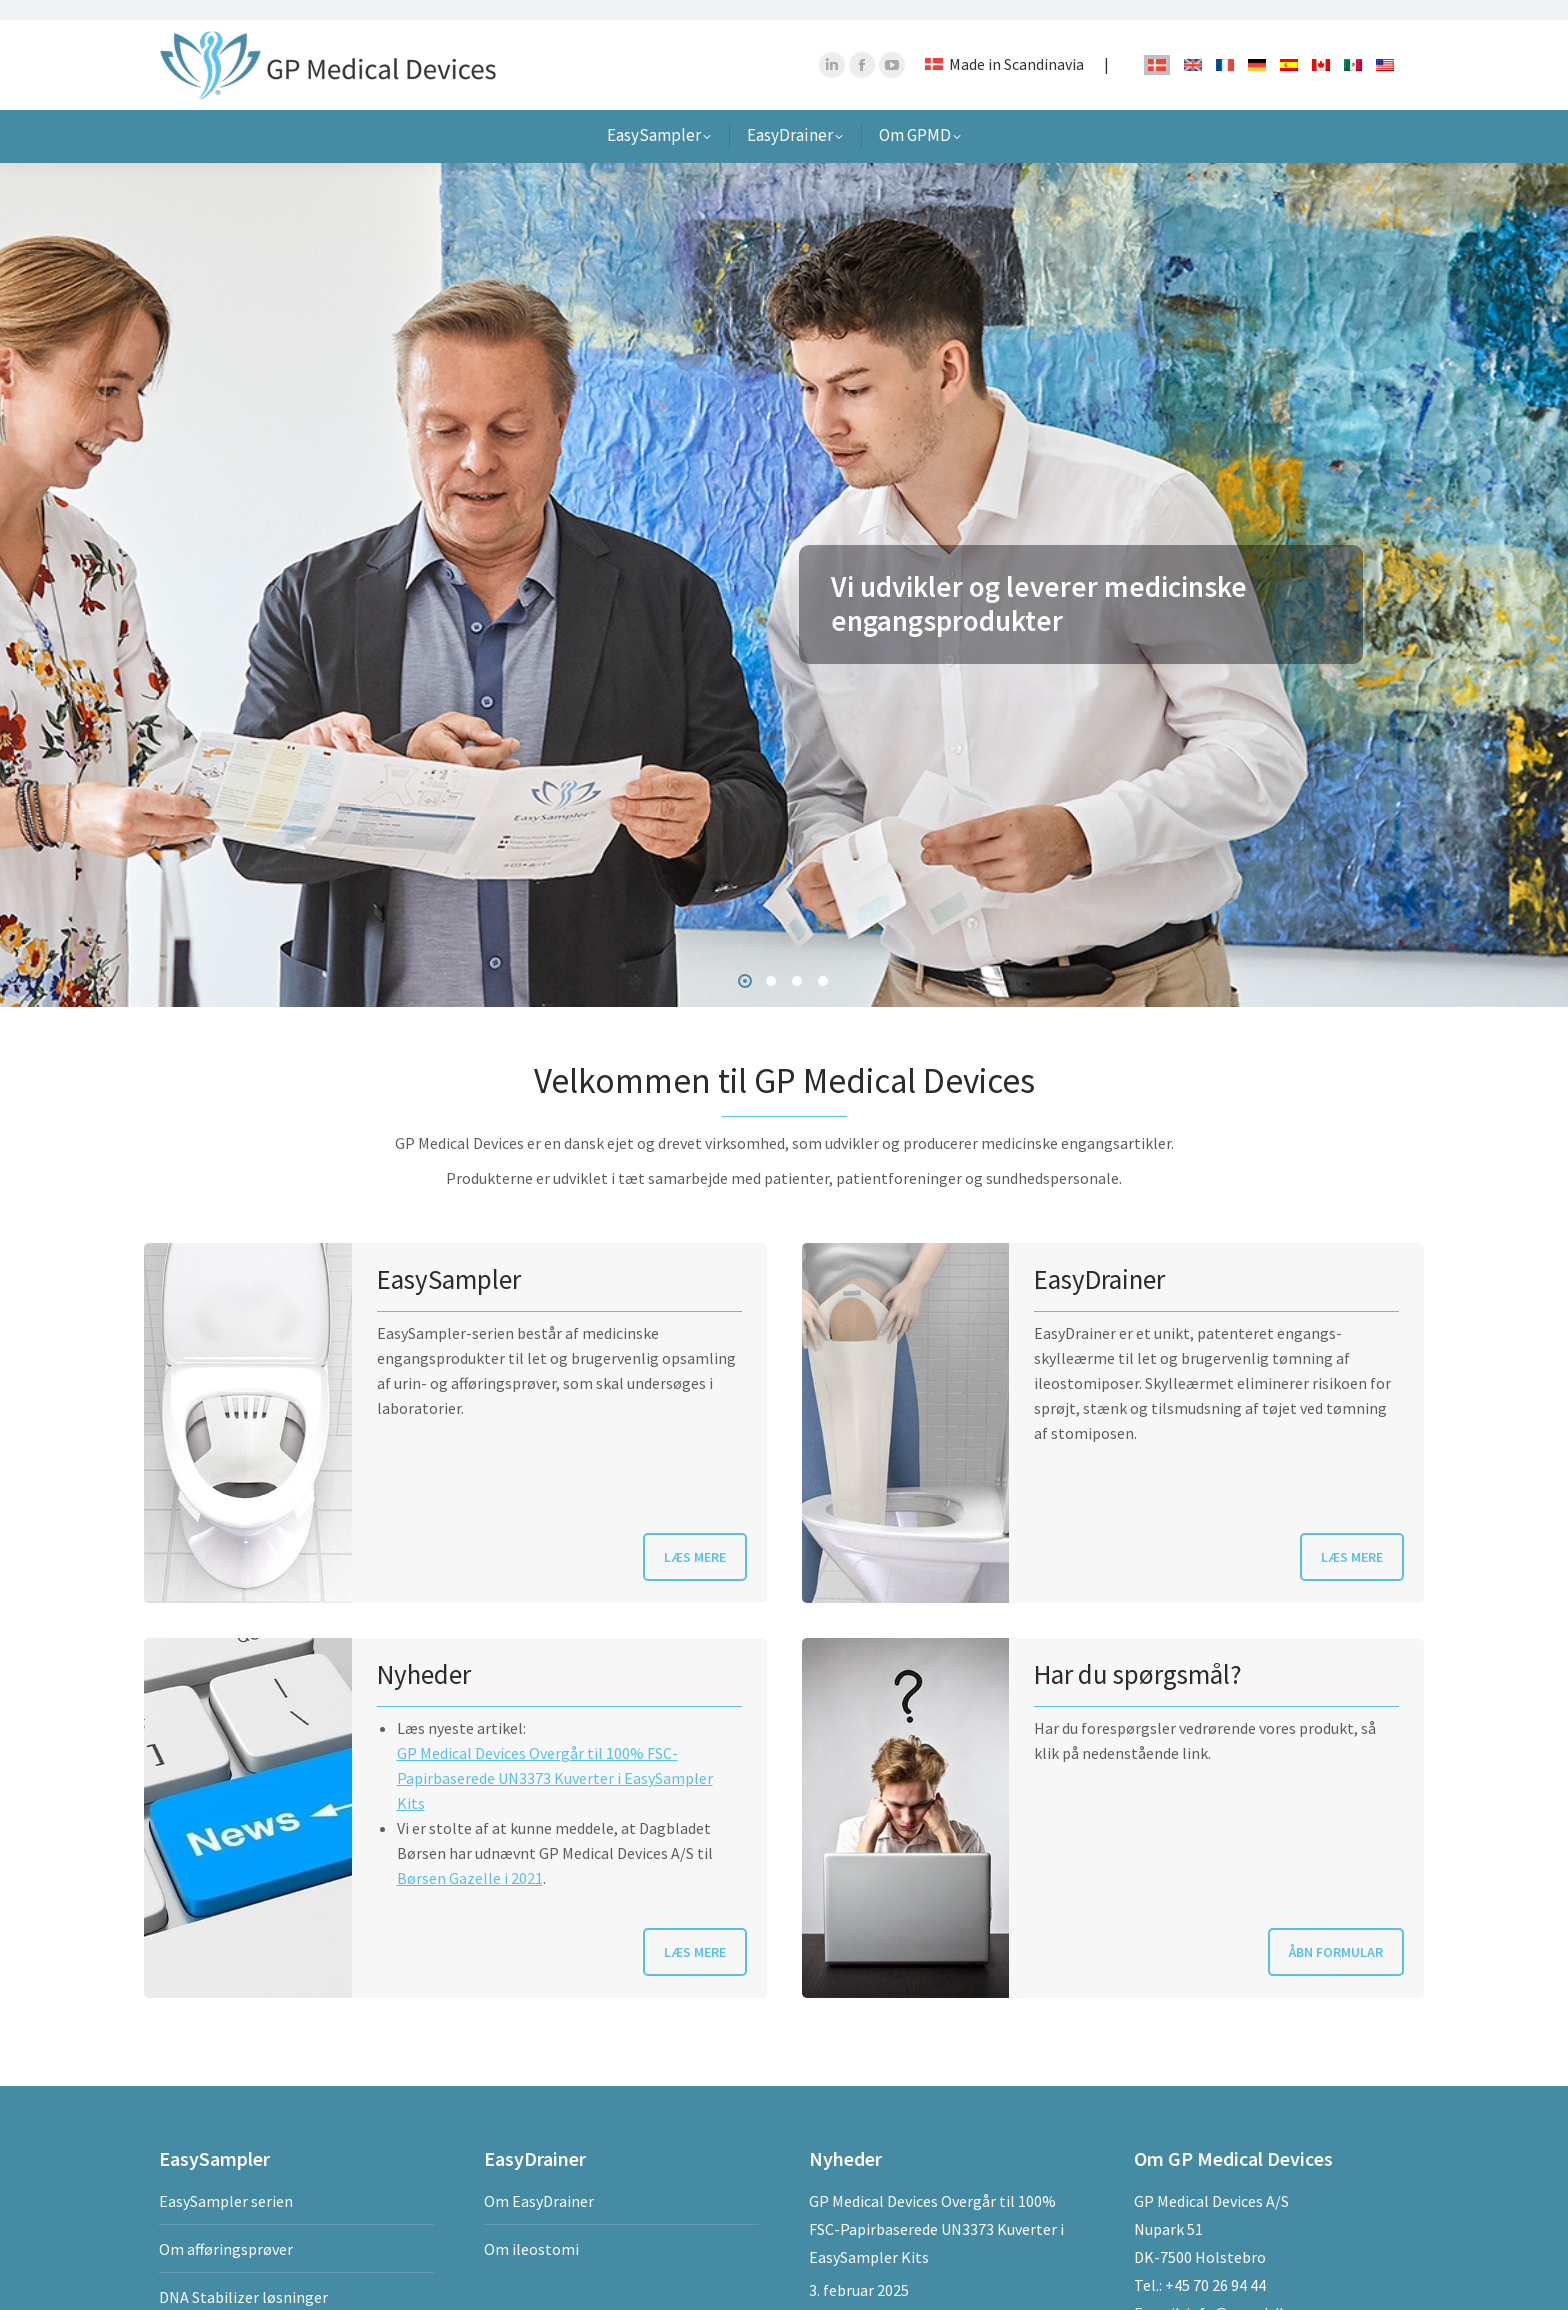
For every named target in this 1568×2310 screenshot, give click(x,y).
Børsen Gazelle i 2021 (470, 1858)
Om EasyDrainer (539, 2181)
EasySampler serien (226, 2181)
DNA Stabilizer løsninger (243, 2277)
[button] (745, 961)
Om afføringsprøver (226, 2229)
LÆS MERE (695, 1537)
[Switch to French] (1225, 44)
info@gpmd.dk (1236, 2293)
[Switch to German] (1257, 44)
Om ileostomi (531, 2229)
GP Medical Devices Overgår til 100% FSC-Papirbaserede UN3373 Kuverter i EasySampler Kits (555, 1758)
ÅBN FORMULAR (1336, 1932)
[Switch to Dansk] (1157, 45)
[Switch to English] (1193, 44)
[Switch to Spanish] (1289, 44)
